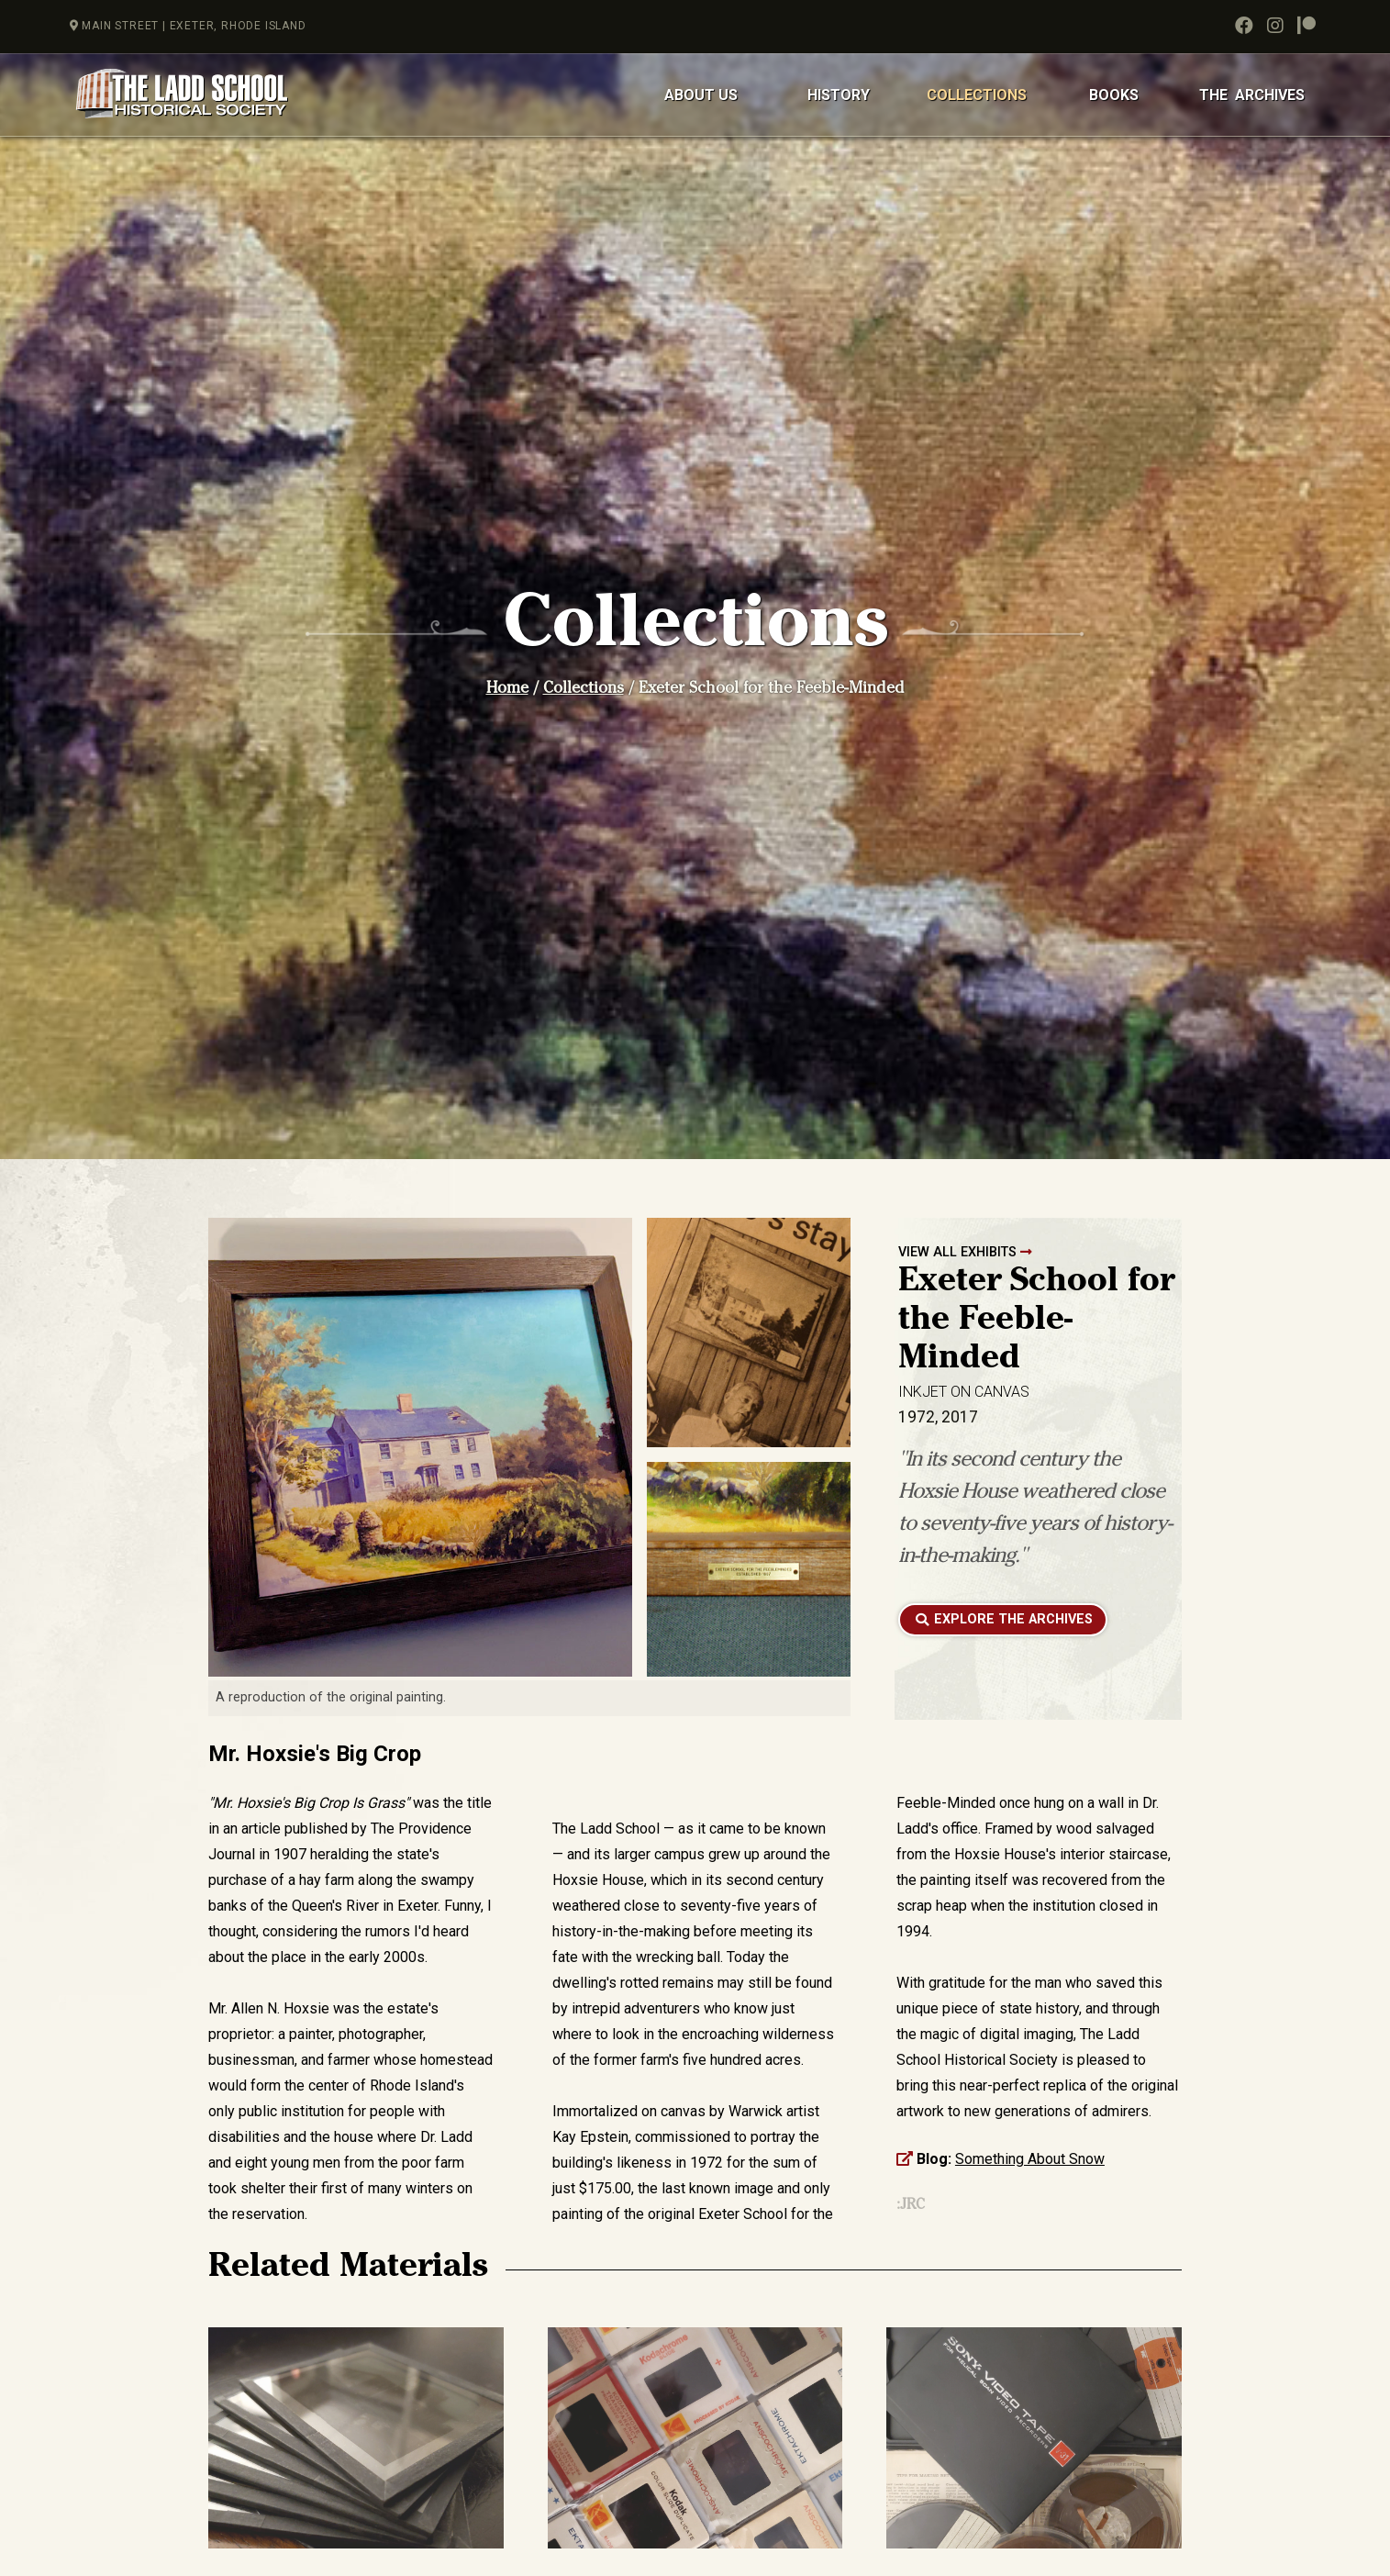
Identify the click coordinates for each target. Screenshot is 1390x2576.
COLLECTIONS (977, 95)
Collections (583, 689)
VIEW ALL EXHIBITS (965, 1252)
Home (507, 689)
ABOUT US (701, 95)
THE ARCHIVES (1252, 95)
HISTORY (838, 95)
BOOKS (1114, 95)
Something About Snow (1030, 2159)
